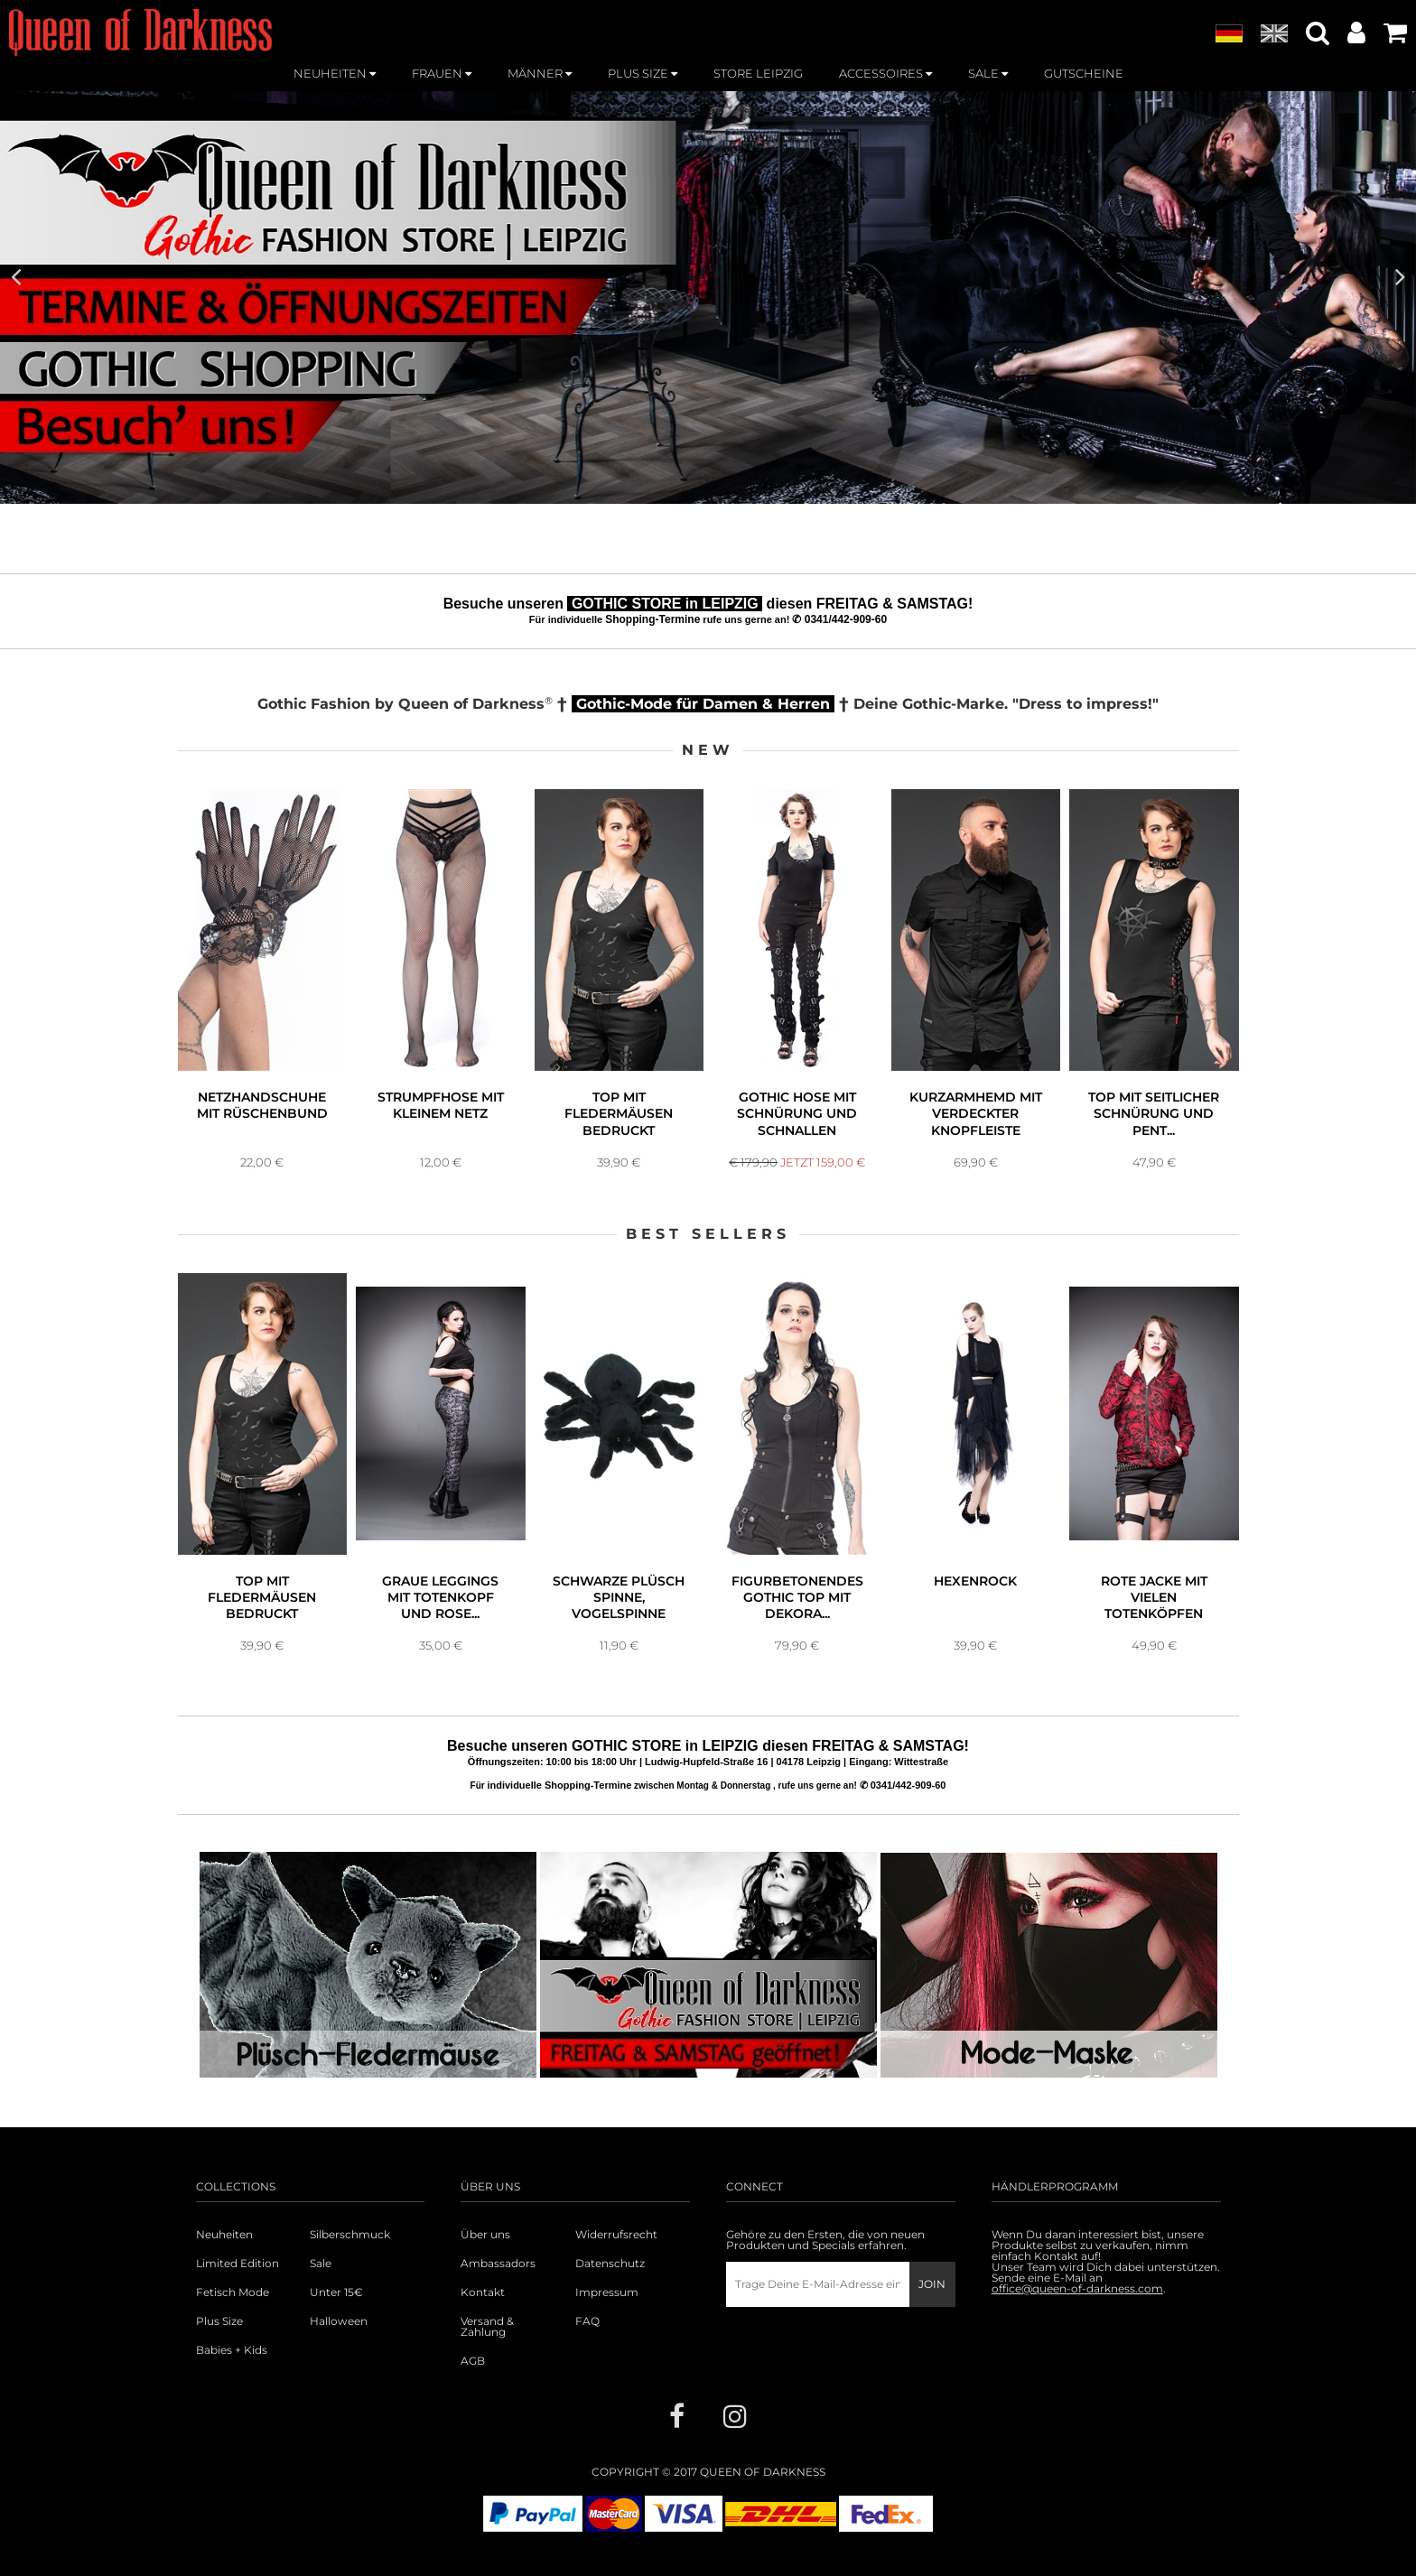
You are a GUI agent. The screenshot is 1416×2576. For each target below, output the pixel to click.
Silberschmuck (350, 2251)
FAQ (587, 2338)
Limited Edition (237, 2280)
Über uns (485, 2251)
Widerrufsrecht (616, 2251)
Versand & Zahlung (487, 2344)
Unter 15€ (336, 2309)
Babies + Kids (231, 2367)
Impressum (606, 2309)
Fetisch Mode (232, 2309)
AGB (473, 2378)
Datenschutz (610, 2280)
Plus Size (219, 2338)
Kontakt (483, 2309)
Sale (320, 2280)
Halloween (339, 2338)
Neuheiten (224, 2251)
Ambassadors (498, 2280)
